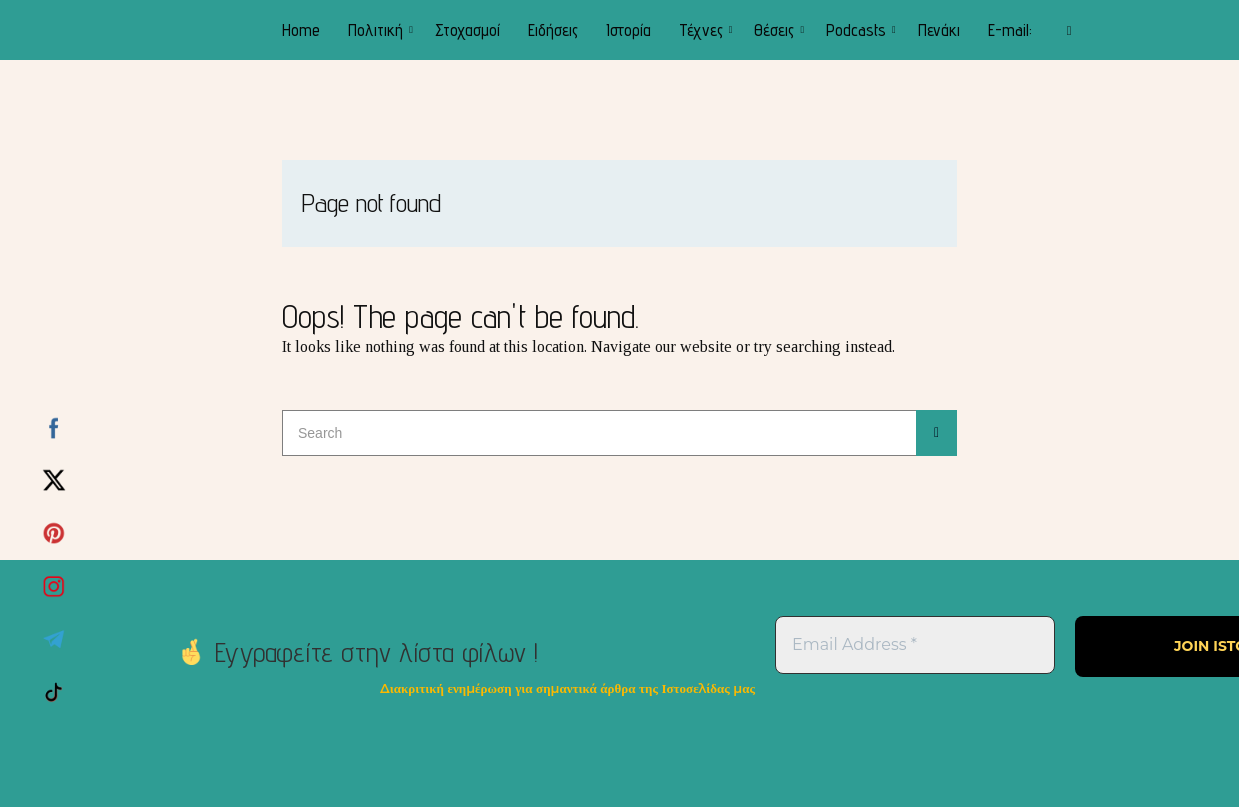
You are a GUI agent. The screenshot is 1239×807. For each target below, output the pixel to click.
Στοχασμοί (467, 30)
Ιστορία (628, 30)
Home (301, 30)
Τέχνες (701, 30)
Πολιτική (375, 30)
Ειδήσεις (553, 30)
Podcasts (856, 30)
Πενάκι (939, 30)
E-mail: (1010, 30)
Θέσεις (774, 30)
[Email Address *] (915, 645)
